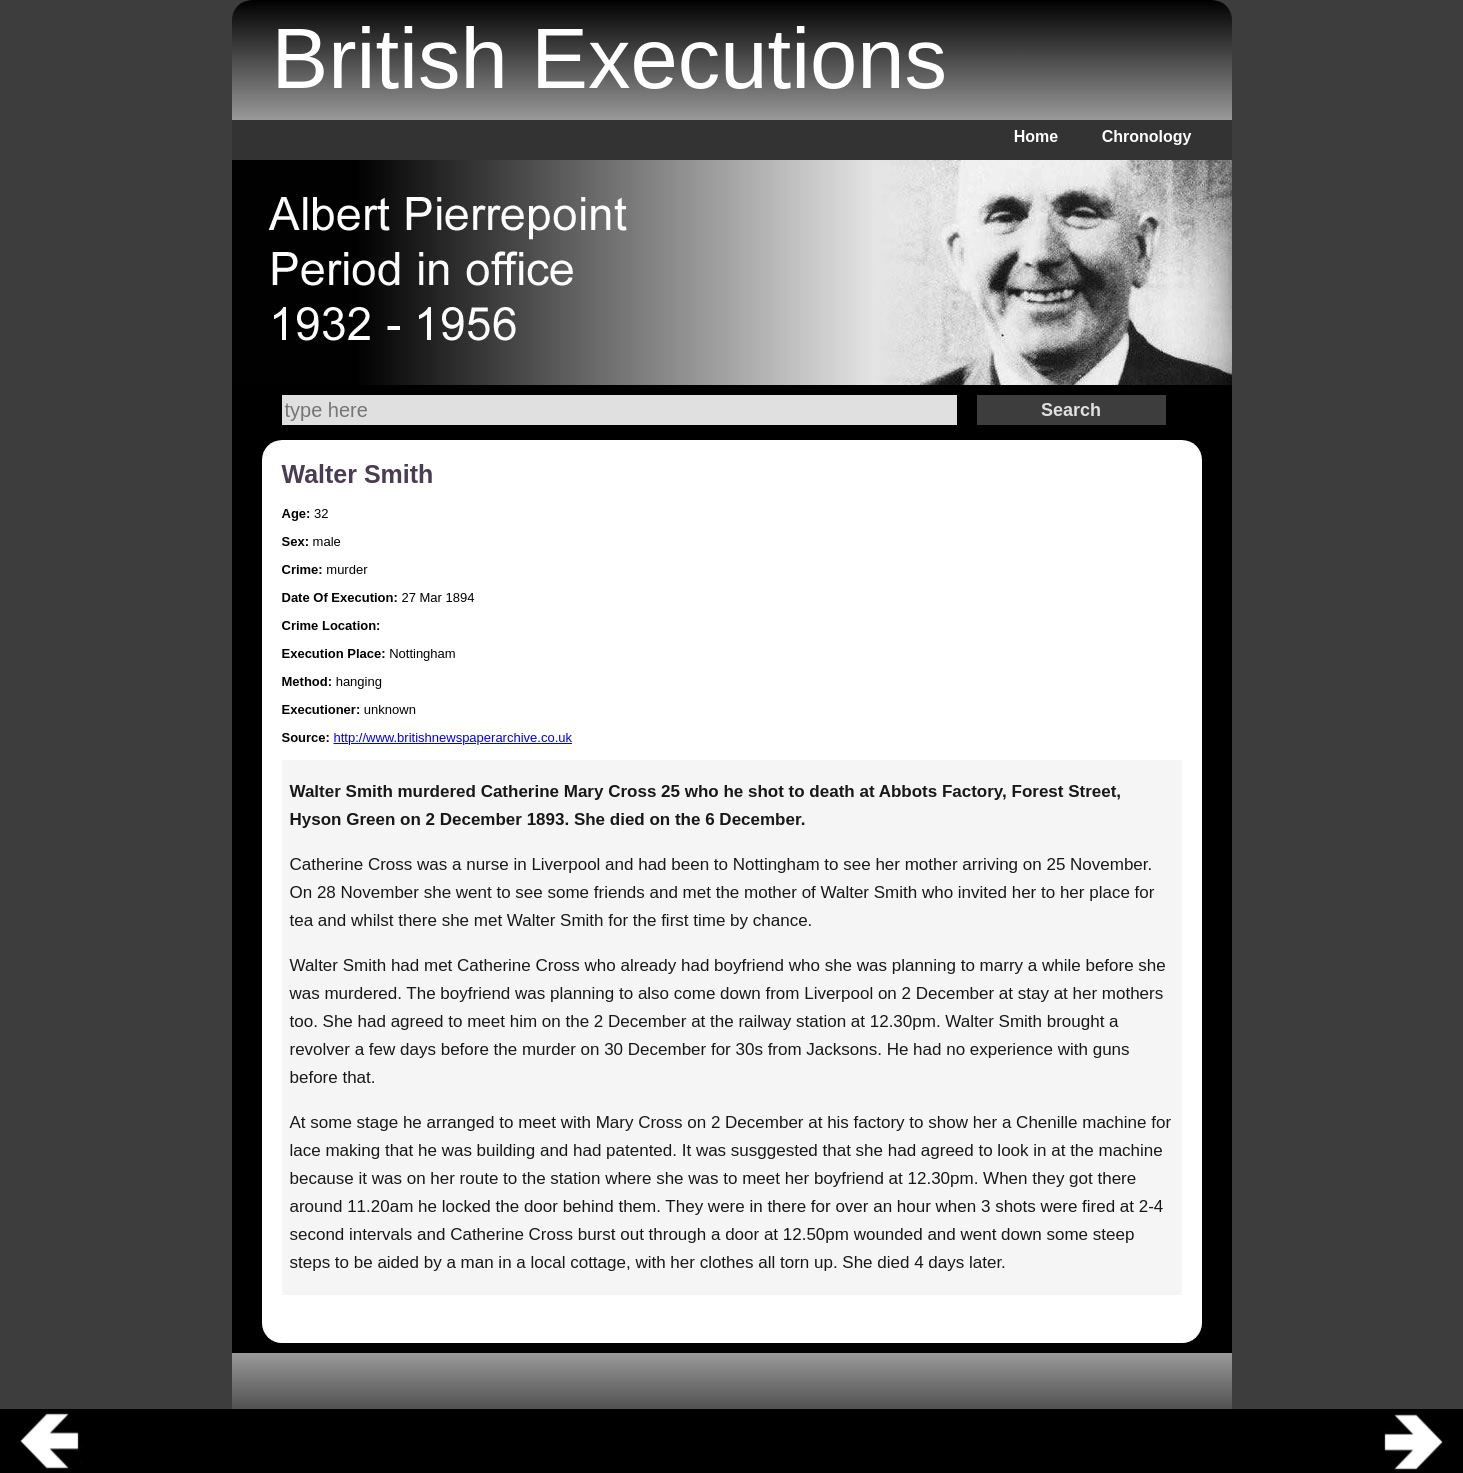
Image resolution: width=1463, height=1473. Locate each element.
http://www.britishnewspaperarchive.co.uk (453, 737)
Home (1036, 136)
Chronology (1147, 136)
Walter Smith (358, 474)
